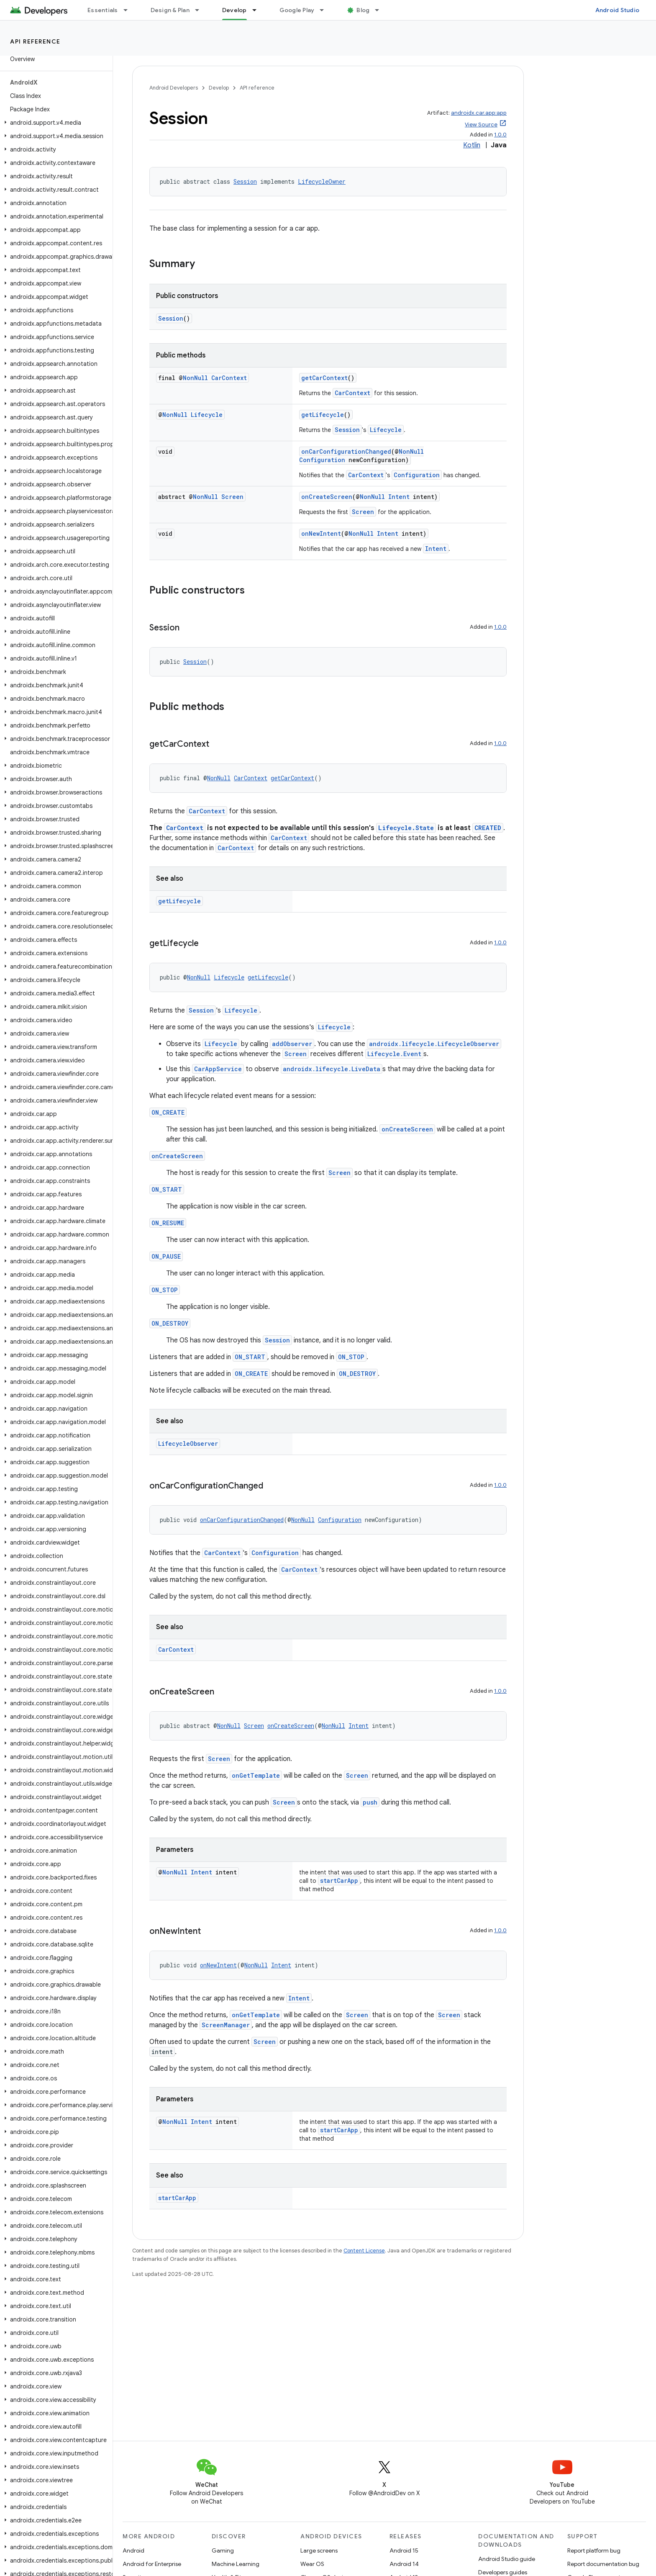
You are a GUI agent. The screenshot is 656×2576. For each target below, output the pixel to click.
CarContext (229, 378)
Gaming (223, 2550)
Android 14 (404, 2564)
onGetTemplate (256, 1775)
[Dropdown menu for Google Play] (325, 10)
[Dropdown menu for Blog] (380, 10)
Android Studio (617, 10)
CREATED (487, 828)
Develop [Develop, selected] (234, 10)
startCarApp (339, 1880)
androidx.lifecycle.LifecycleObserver (434, 1044)
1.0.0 (500, 134)
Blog (362, 10)
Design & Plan (170, 10)
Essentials (102, 10)
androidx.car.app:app (479, 112)
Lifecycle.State (406, 828)
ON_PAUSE (166, 1256)
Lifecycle (207, 415)
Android (133, 2550)
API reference (35, 41)
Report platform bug (593, 2550)
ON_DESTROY (169, 1323)
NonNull (195, 378)
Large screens (319, 2550)
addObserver (292, 1044)
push (370, 1802)
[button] (54, 122)
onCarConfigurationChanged (346, 451)
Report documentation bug (603, 2564)
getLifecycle (322, 415)
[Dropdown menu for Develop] (258, 10)
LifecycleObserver (188, 1443)
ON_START (166, 1189)
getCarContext (324, 378)
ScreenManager (226, 2025)
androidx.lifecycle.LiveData (331, 1069)
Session (245, 181)
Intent (399, 497)
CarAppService (218, 1069)
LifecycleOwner (322, 181)
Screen (232, 497)
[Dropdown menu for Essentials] (129, 10)
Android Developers (173, 87)
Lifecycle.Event (394, 1054)
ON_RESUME (167, 1223)
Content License (364, 2250)
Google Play (297, 10)
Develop (219, 87)
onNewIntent (321, 533)
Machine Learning (235, 2564)
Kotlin (471, 145)
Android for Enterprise (152, 2564)
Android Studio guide (506, 2559)
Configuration (322, 460)
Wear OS (312, 2564)
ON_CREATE (167, 1112)
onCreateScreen (326, 497)
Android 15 (404, 2550)
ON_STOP (164, 1290)
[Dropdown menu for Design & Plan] (201, 10)
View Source (481, 124)
